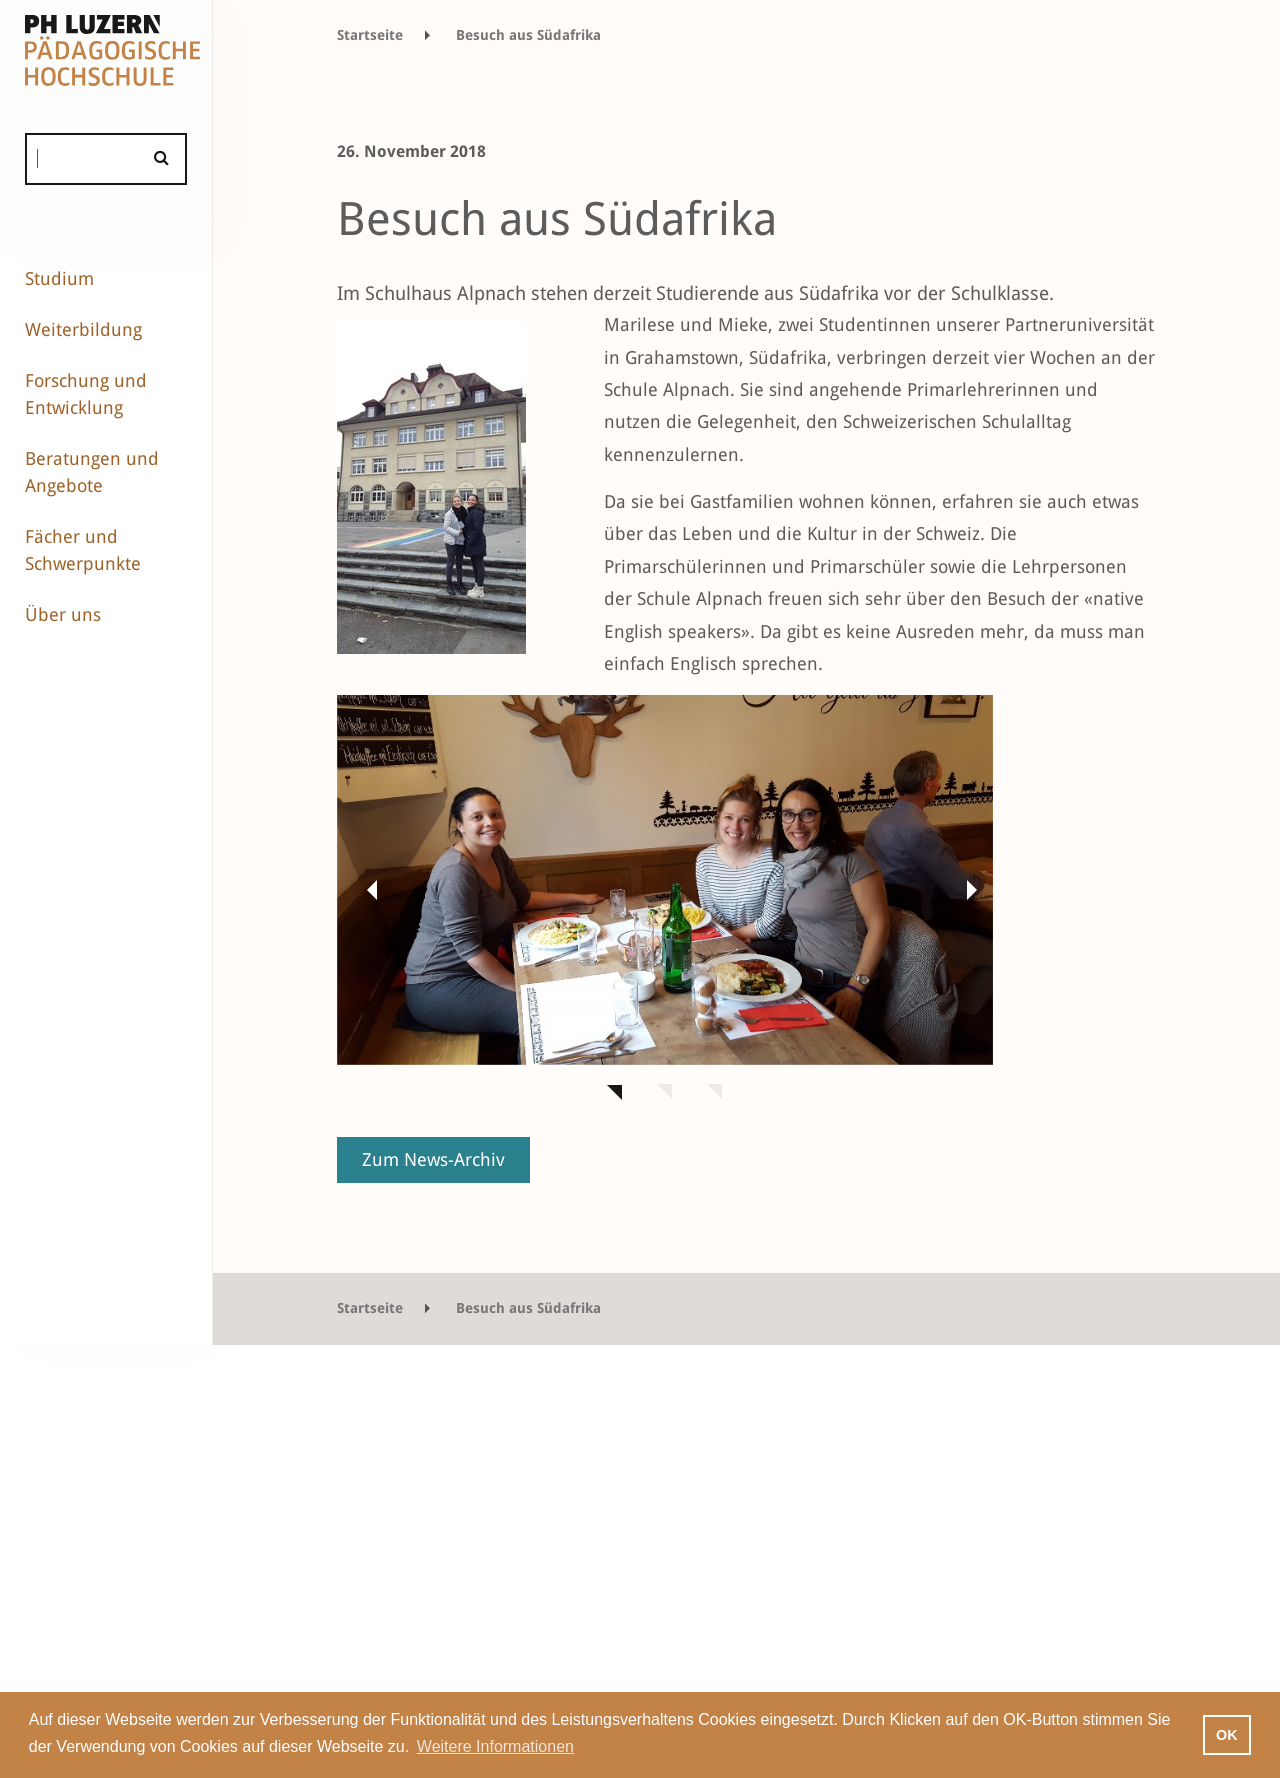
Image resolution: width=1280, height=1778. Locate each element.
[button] (367, 889)
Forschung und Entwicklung (86, 394)
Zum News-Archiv (433, 1159)
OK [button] (1227, 1735)
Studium (59, 278)
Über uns (63, 614)
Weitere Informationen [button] (495, 1746)
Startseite (370, 35)
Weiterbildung (83, 329)
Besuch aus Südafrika (528, 35)
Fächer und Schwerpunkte (83, 550)
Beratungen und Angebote (92, 472)
